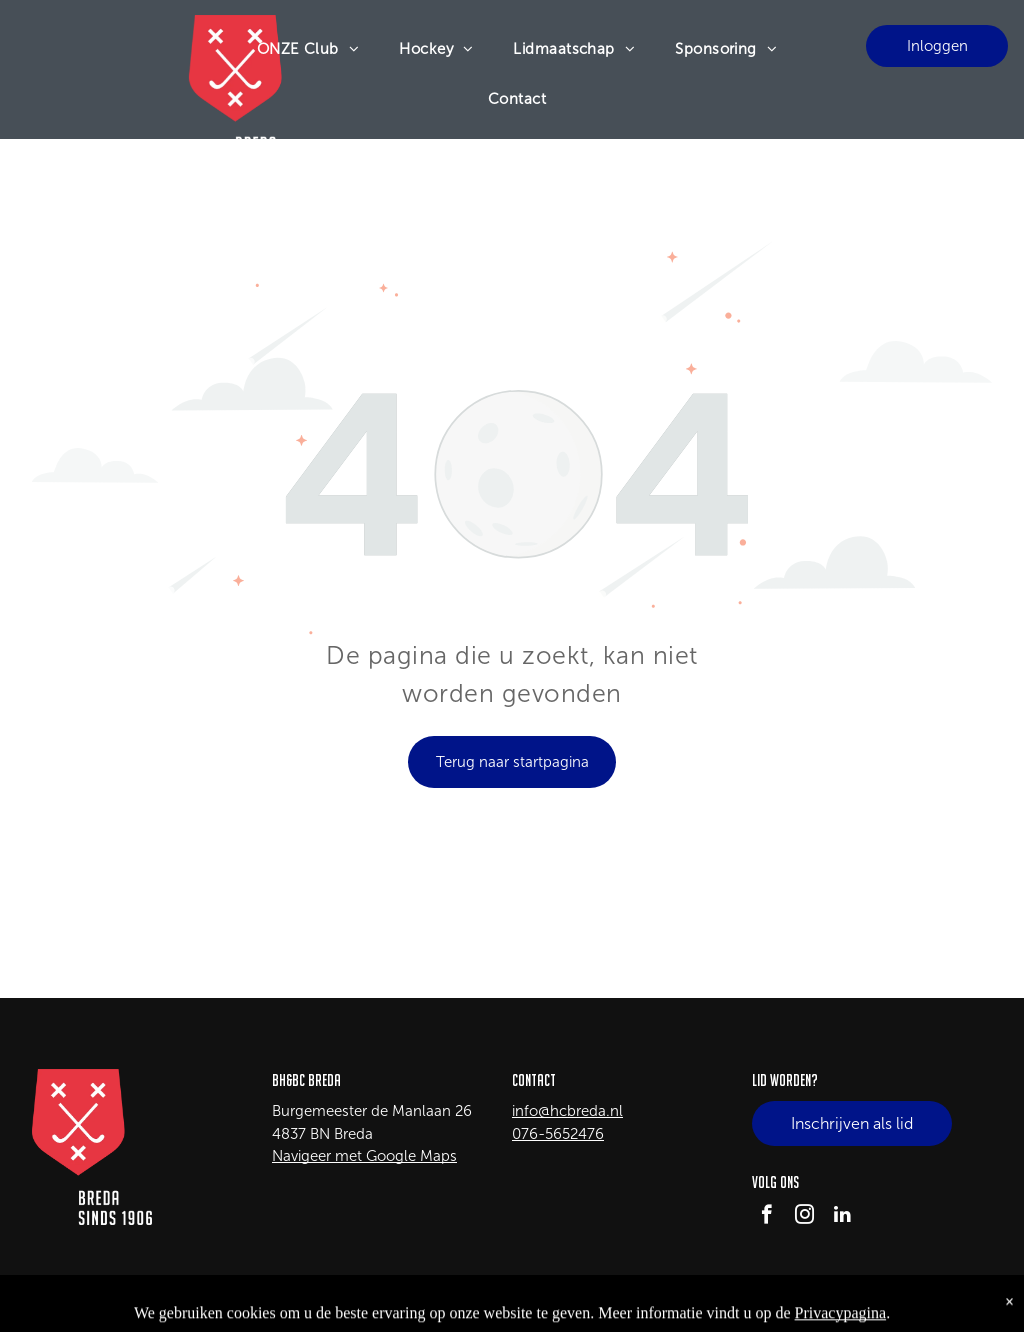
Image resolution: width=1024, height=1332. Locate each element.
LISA (193, 1302)
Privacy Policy (957, 1302)
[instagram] (804, 1217)
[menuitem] (308, 49)
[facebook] (766, 1217)
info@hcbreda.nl (567, 1111)
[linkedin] (842, 1217)
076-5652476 (558, 1134)
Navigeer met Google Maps (364, 1156)
